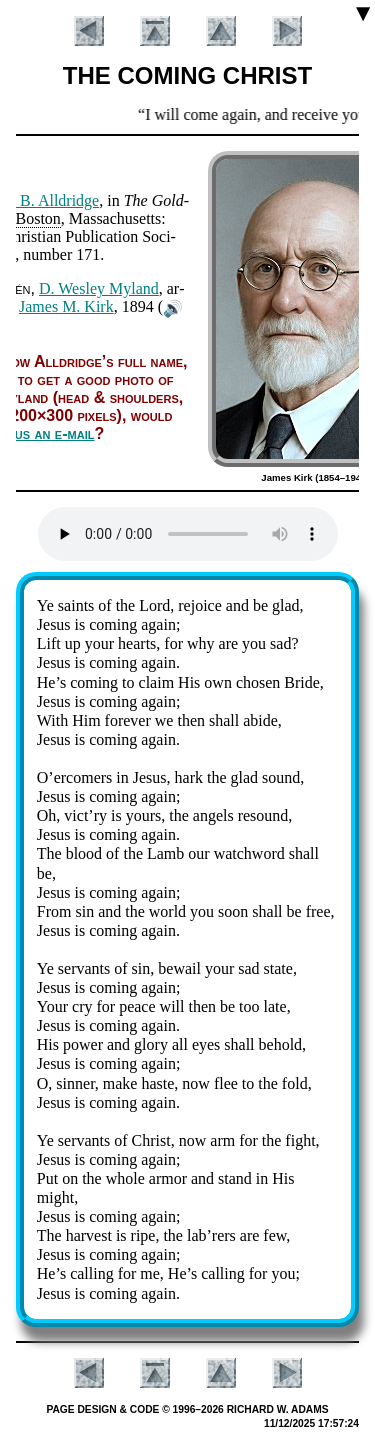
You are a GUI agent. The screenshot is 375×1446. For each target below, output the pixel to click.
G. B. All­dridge (50, 200)
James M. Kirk (66, 306)
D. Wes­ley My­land (99, 288)
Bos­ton (37, 218)
